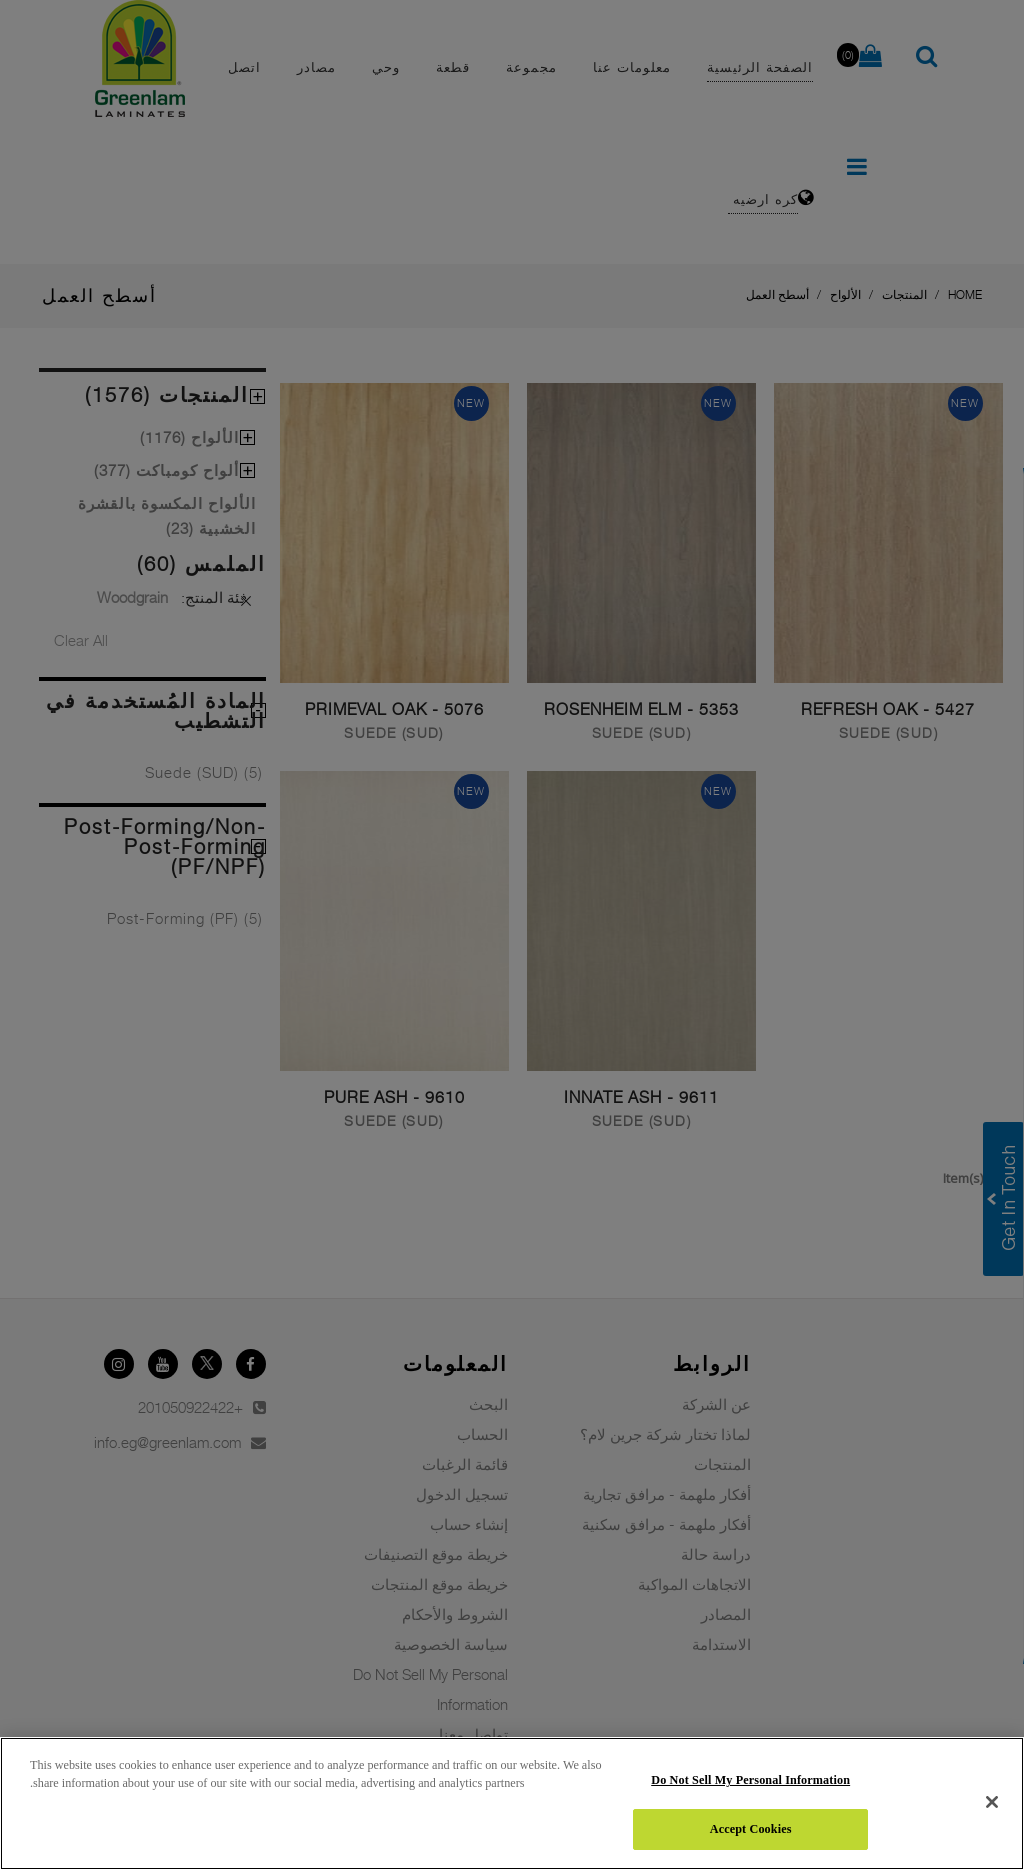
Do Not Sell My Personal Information (750, 1780)
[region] (512, 1803)
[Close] (992, 1802)
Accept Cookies (751, 1829)
